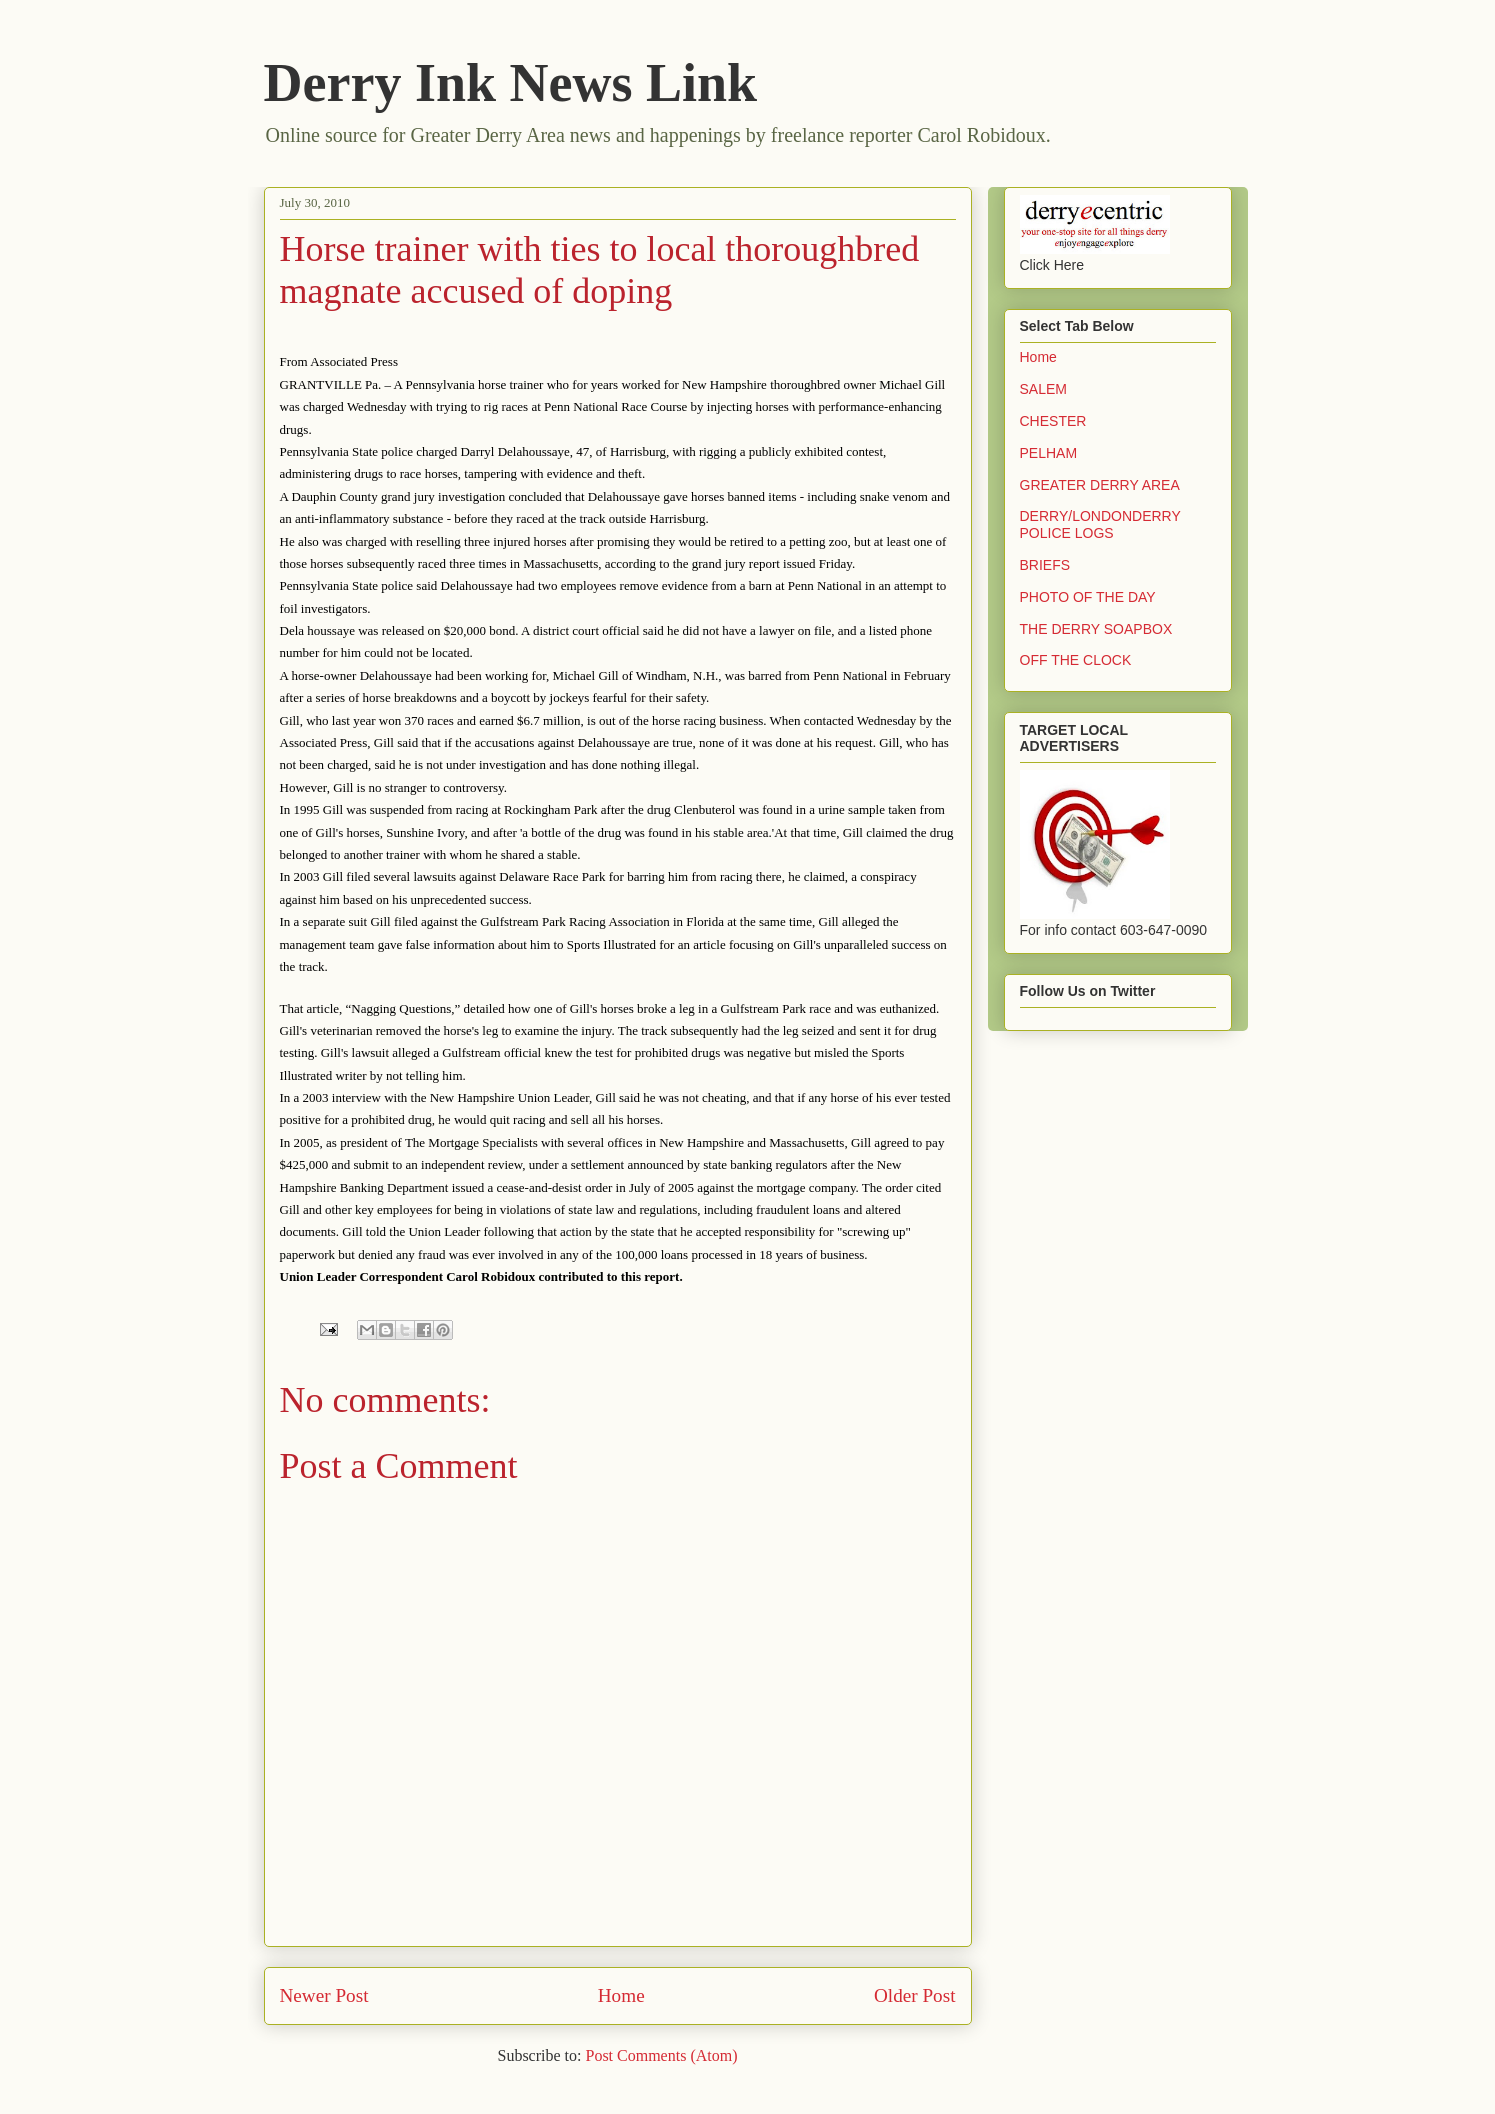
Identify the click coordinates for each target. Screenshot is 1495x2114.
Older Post (915, 1995)
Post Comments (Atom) (661, 2055)
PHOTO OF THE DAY (1088, 597)
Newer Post (324, 1995)
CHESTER (1053, 421)
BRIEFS (1045, 565)
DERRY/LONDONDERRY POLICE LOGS (1100, 524)
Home (621, 1995)
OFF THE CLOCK (1076, 660)
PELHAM (1049, 453)
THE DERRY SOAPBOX (1096, 629)
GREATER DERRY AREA (1100, 485)
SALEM (1043, 389)
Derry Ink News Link (511, 83)
